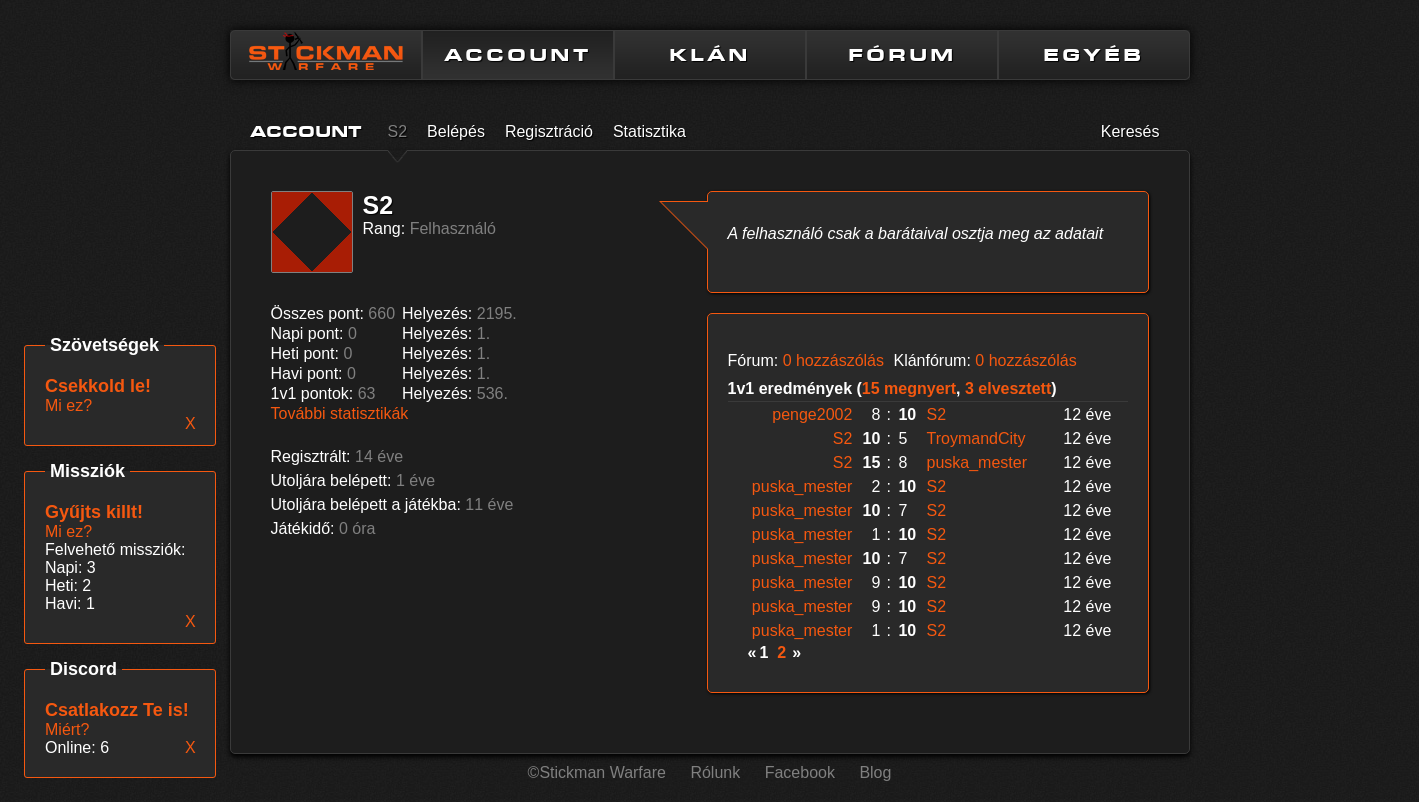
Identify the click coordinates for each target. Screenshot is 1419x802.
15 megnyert (909, 388)
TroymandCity (976, 438)
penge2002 (812, 414)
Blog (875, 772)
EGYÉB (1093, 55)
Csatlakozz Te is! (117, 710)
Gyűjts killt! (94, 512)
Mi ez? (68, 531)
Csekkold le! (98, 386)
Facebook (800, 772)
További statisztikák (340, 413)
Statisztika (649, 131)
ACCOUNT (517, 55)
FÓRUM (902, 55)
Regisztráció (549, 131)
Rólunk (715, 772)
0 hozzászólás (833, 360)
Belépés (456, 131)
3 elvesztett (1008, 388)
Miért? (67, 729)
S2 (398, 131)
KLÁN (710, 55)
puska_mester (977, 462)
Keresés (1130, 131)
